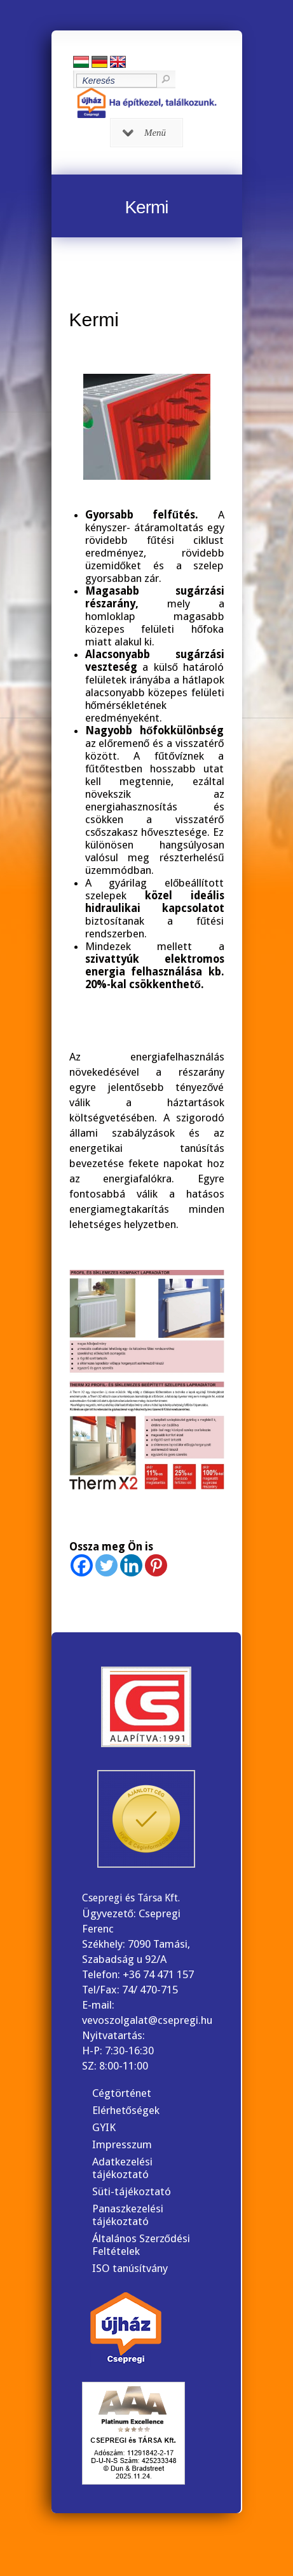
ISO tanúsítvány (130, 2268)
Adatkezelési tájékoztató (122, 2168)
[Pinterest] (156, 1565)
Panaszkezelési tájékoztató (127, 2215)
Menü (144, 133)
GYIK (104, 2127)
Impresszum (122, 2144)
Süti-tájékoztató (131, 2191)
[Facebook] (82, 1565)
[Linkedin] (131, 1565)
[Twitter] (106, 1565)
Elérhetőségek (126, 2110)
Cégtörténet (121, 2093)
